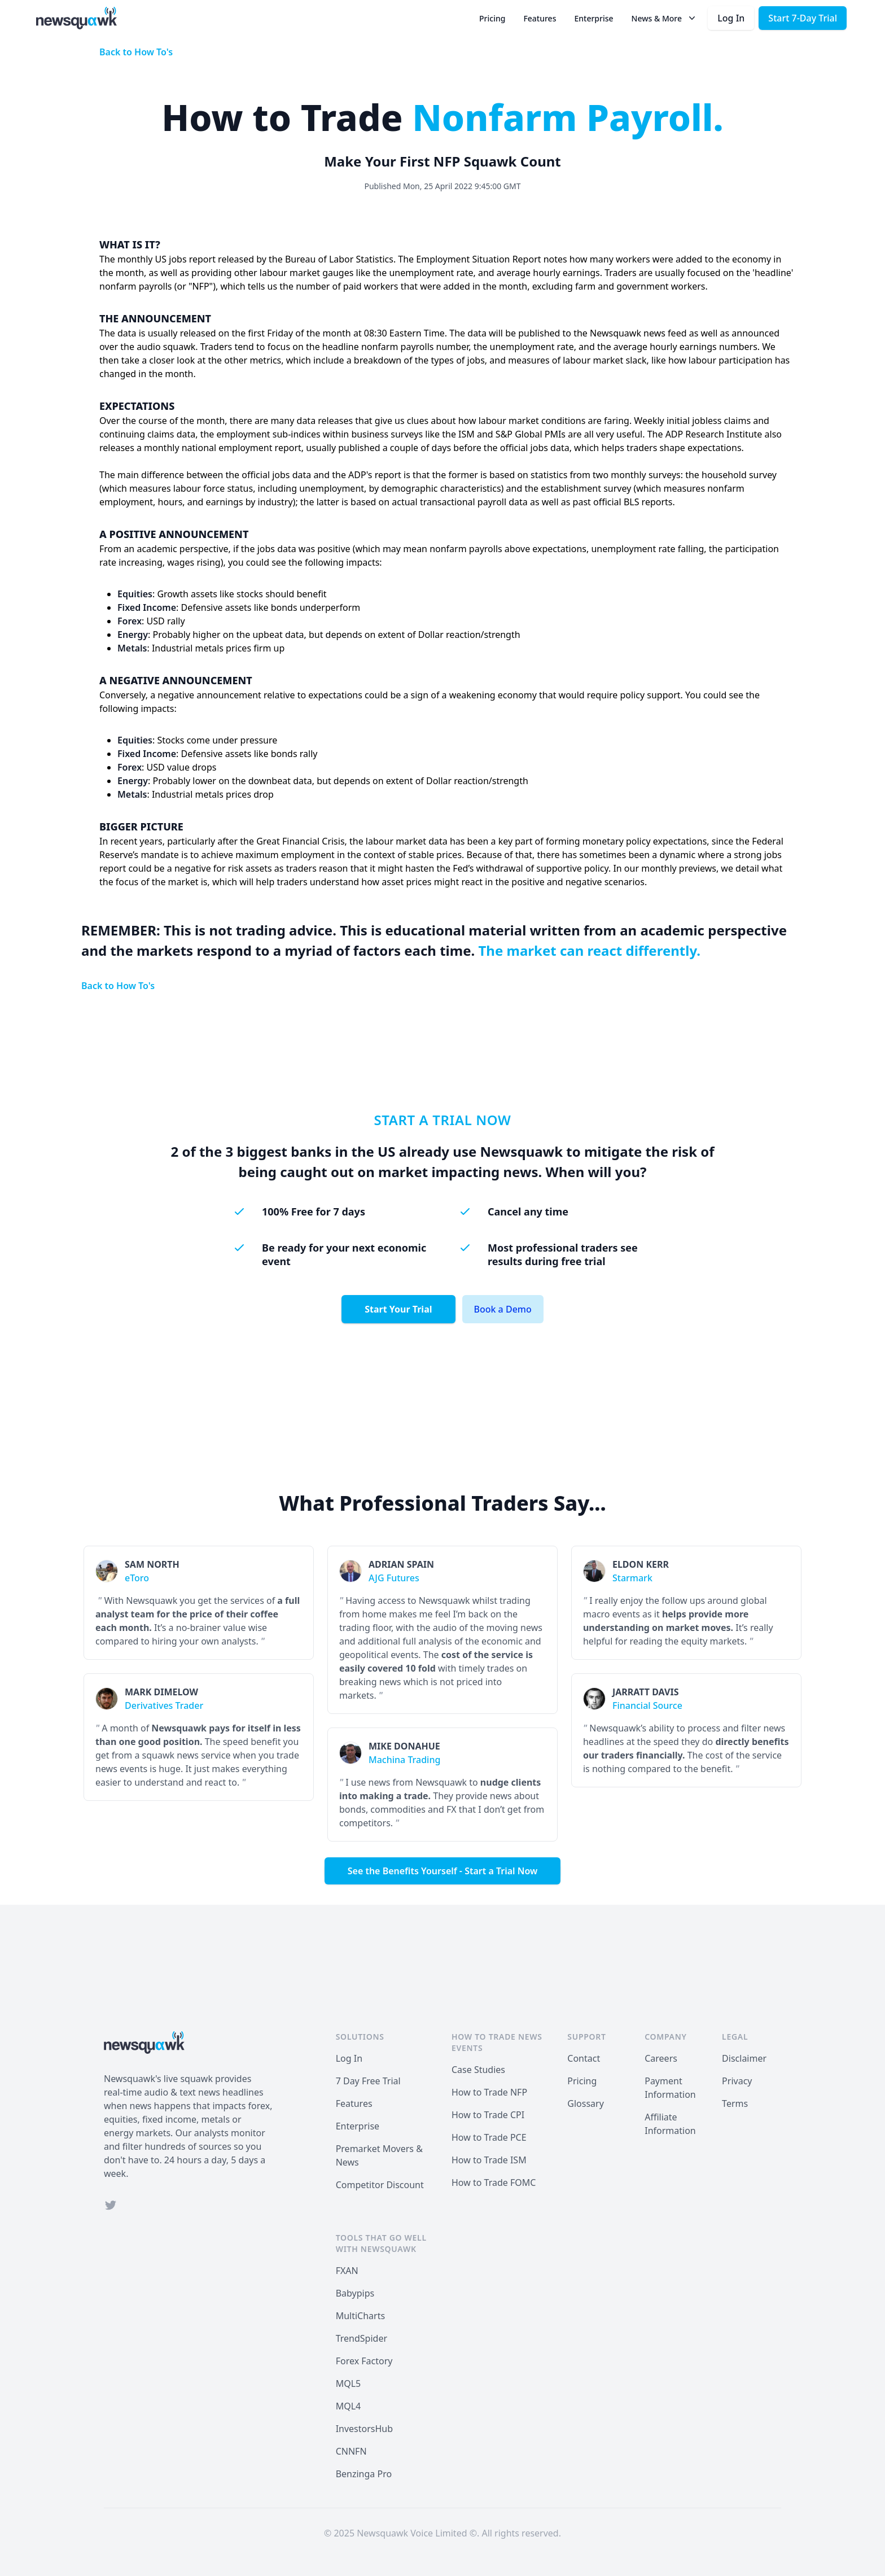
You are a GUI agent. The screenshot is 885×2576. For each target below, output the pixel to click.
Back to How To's (136, 52)
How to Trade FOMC (494, 2182)
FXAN (347, 2270)
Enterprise (593, 18)
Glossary (585, 2103)
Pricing (492, 18)
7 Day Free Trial (368, 2081)
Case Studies (478, 2069)
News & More (665, 18)
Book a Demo (503, 1309)
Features (539, 18)
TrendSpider (361, 2338)
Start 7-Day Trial (802, 18)
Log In (730, 18)
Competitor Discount (380, 2185)
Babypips (355, 2293)
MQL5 (348, 2383)
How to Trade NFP (489, 2092)
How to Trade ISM (489, 2160)
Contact (583, 2058)
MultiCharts (360, 2316)
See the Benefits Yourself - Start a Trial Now (443, 1871)
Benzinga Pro (364, 2474)
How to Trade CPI (488, 2115)
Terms (735, 2103)
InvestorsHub (364, 2428)
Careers (661, 2058)
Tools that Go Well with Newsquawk (381, 2243)
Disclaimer (744, 2058)
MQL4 (348, 2406)
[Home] (76, 18)
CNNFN (351, 2451)
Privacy (737, 2081)
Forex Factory (364, 2361)
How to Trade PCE (489, 2137)
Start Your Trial (398, 1309)
